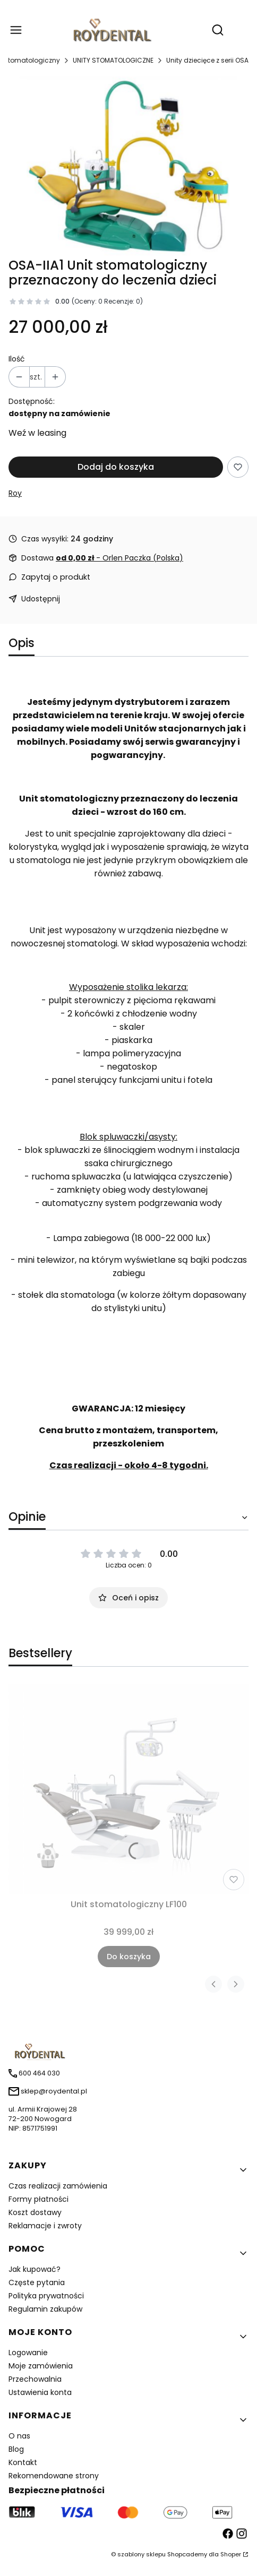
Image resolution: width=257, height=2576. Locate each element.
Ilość (16, 359)
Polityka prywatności (46, 2295)
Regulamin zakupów (45, 2309)
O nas (19, 2436)
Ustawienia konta (40, 2392)
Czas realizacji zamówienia (57, 2186)
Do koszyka (129, 1956)
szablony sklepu (141, 2554)
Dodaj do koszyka (116, 467)
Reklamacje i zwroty (45, 2225)
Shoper (230, 2554)
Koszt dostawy (35, 2212)
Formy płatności (38, 2199)
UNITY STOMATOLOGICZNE (113, 60)
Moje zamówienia (40, 2365)
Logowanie (28, 2352)
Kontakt (22, 2462)
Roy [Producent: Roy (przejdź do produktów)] (15, 493)
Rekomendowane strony (53, 2475)
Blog (16, 2449)
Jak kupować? (34, 2269)
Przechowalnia (35, 2379)
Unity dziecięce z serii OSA (207, 60)
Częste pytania (36, 2282)
